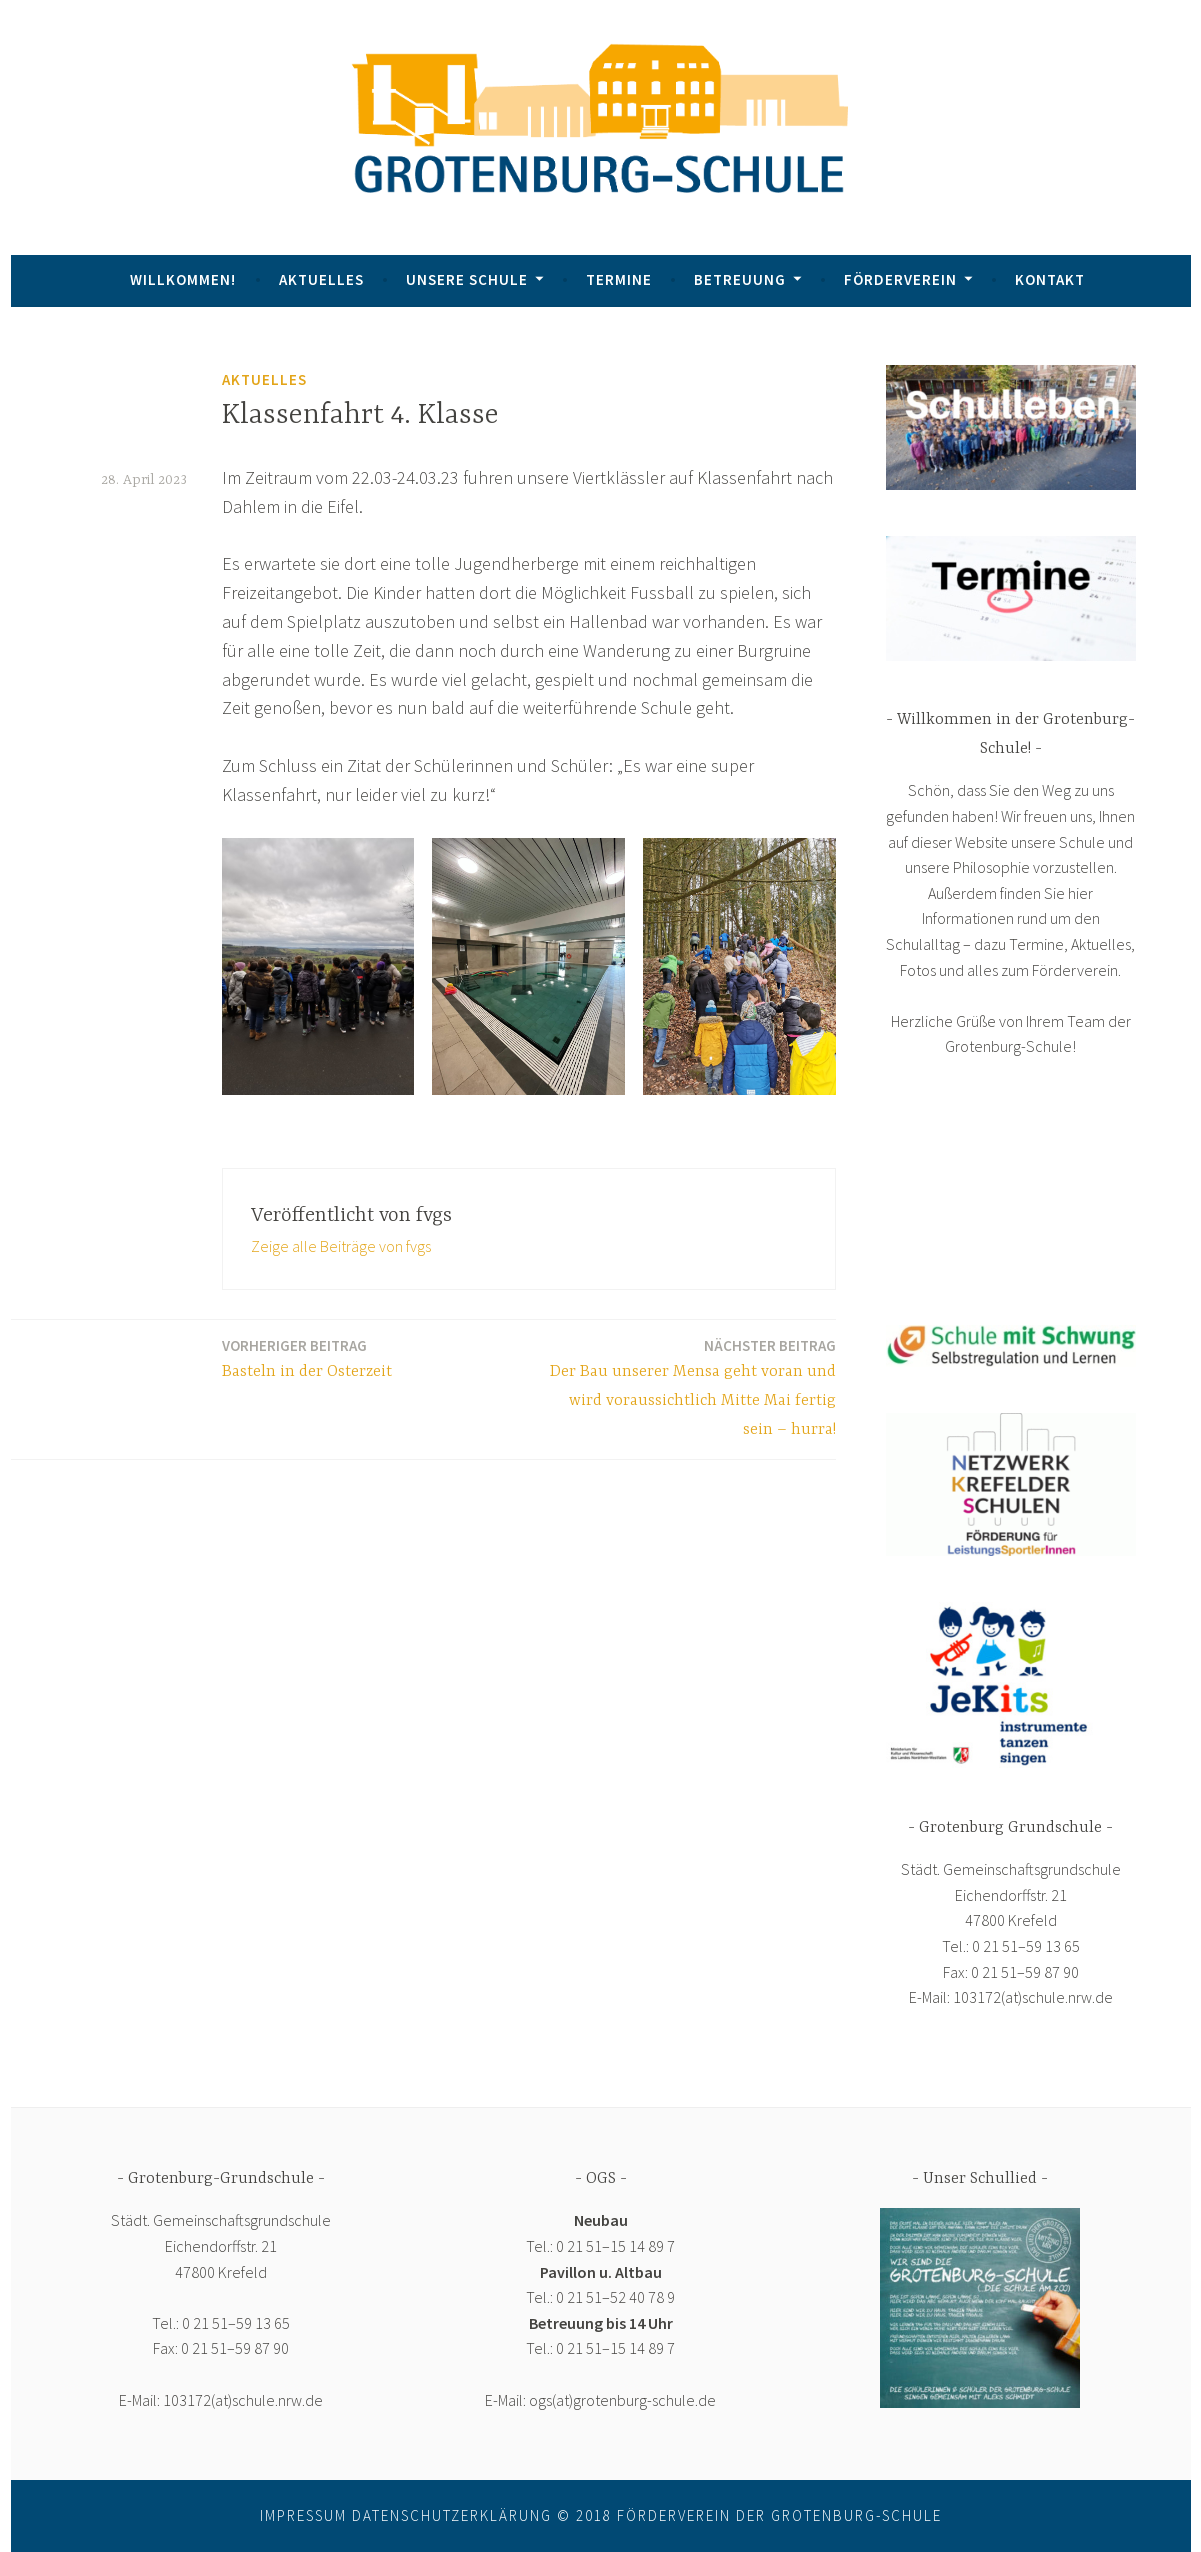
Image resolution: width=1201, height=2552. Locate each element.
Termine (619, 279)
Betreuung (740, 279)
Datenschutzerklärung (452, 2515)
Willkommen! (183, 279)
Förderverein (900, 279)
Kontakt (1050, 279)
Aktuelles (321, 279)
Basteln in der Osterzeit (307, 1357)
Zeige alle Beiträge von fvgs (341, 1246)
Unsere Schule (467, 279)
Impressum (303, 2515)
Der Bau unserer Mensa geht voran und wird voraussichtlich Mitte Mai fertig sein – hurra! (688, 1386)
